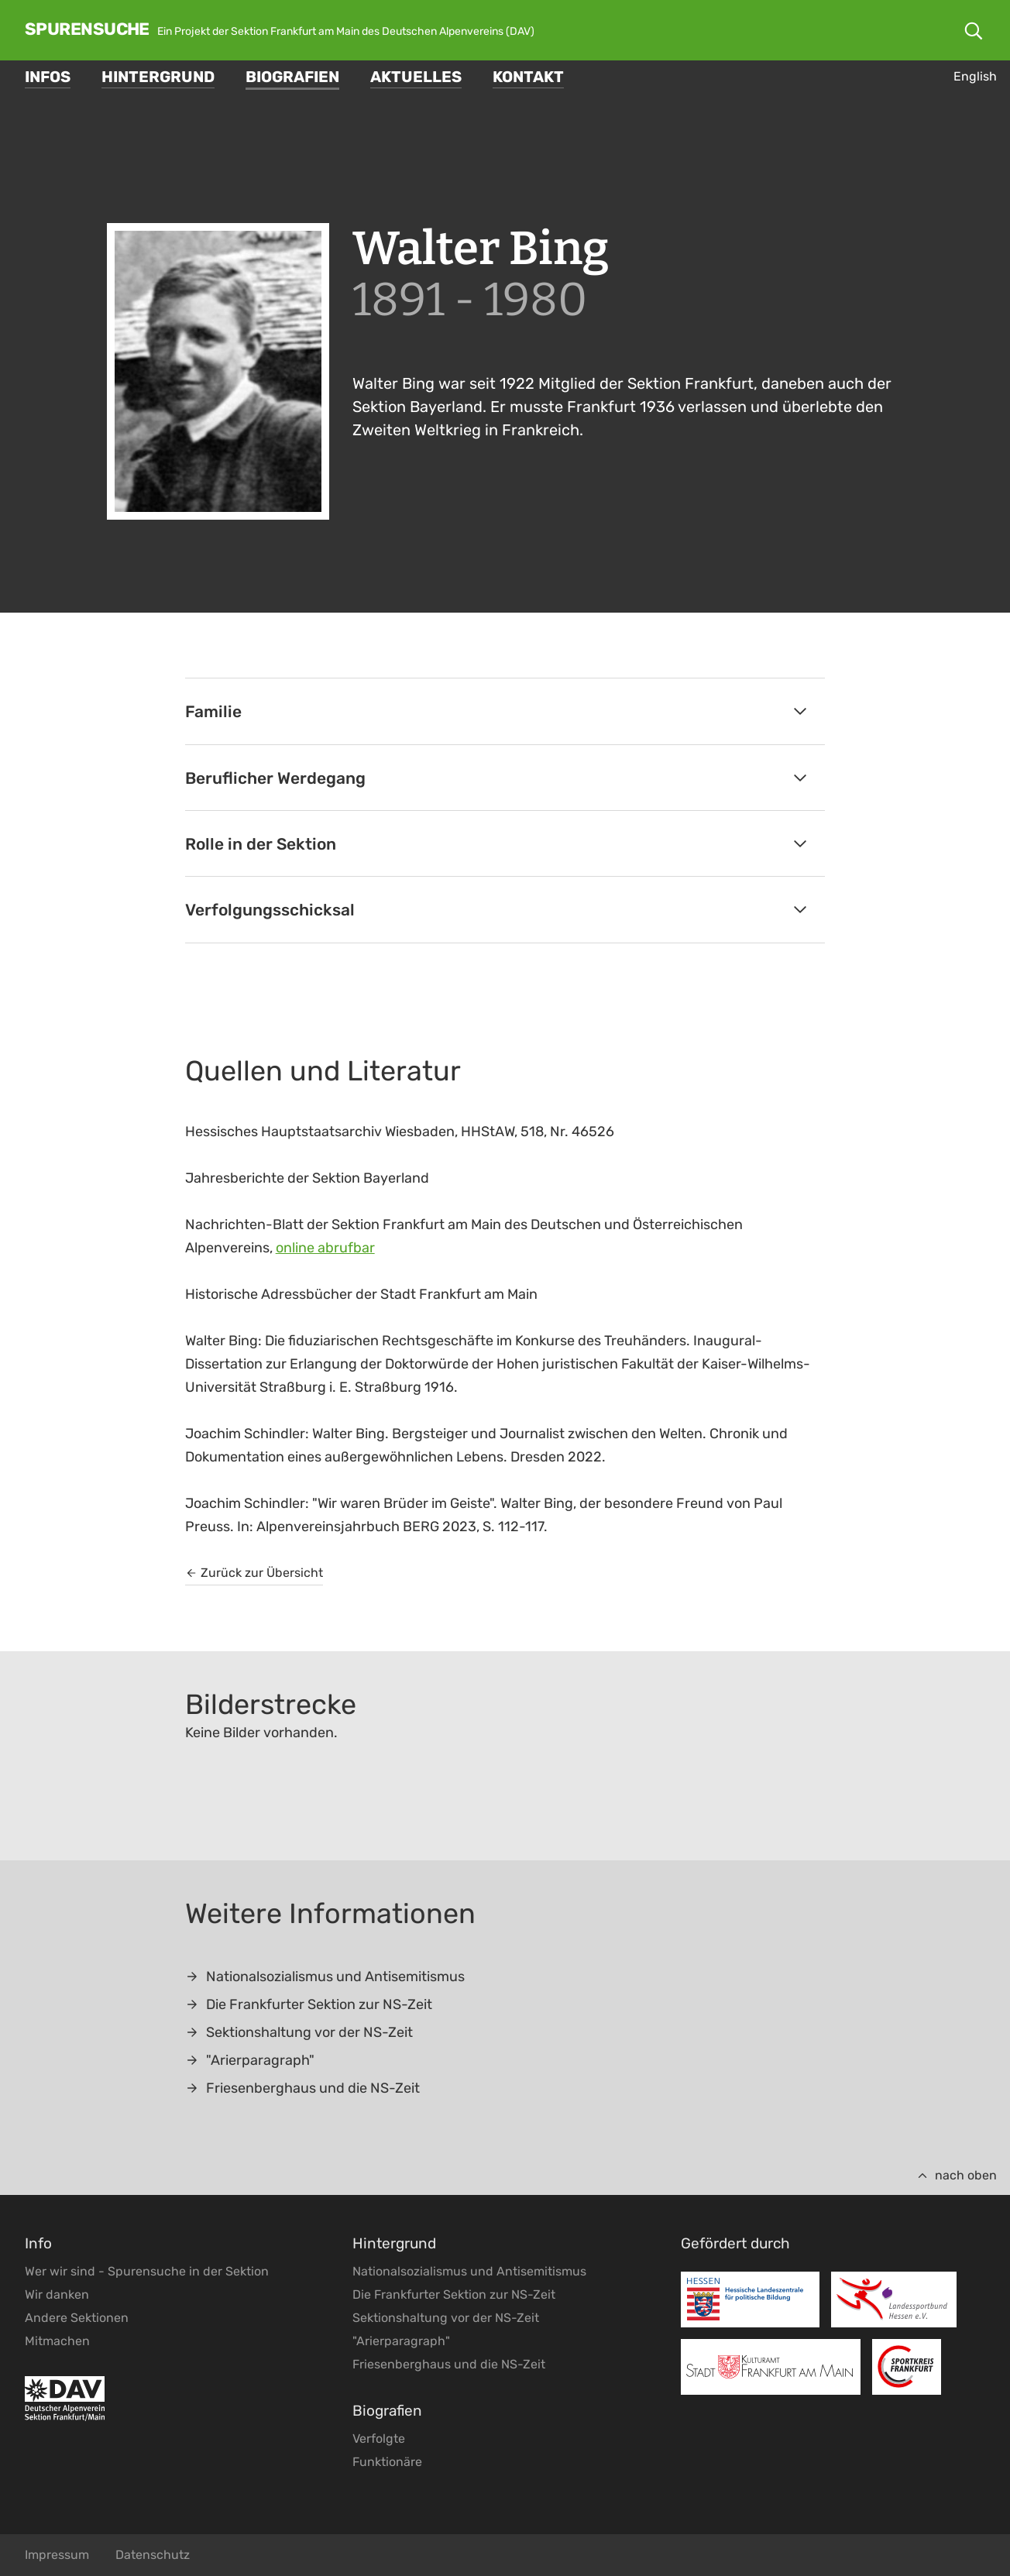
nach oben (956, 2175)
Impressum (57, 2554)
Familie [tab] (497, 711)
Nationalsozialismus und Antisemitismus (325, 1976)
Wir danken (57, 2294)
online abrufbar (325, 1247)
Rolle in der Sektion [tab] (497, 844)
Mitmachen (57, 2341)
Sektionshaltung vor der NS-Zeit (299, 2032)
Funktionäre (387, 2461)
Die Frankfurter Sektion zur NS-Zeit (308, 2004)
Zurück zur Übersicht (254, 1572)
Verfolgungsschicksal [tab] (497, 909)
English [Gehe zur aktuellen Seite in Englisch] (975, 76)
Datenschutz (152, 2554)
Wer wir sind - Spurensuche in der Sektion (147, 2271)
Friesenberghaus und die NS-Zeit (302, 2088)
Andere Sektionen (77, 2317)
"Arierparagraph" (249, 2060)
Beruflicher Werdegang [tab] (497, 778)
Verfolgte (378, 2438)
